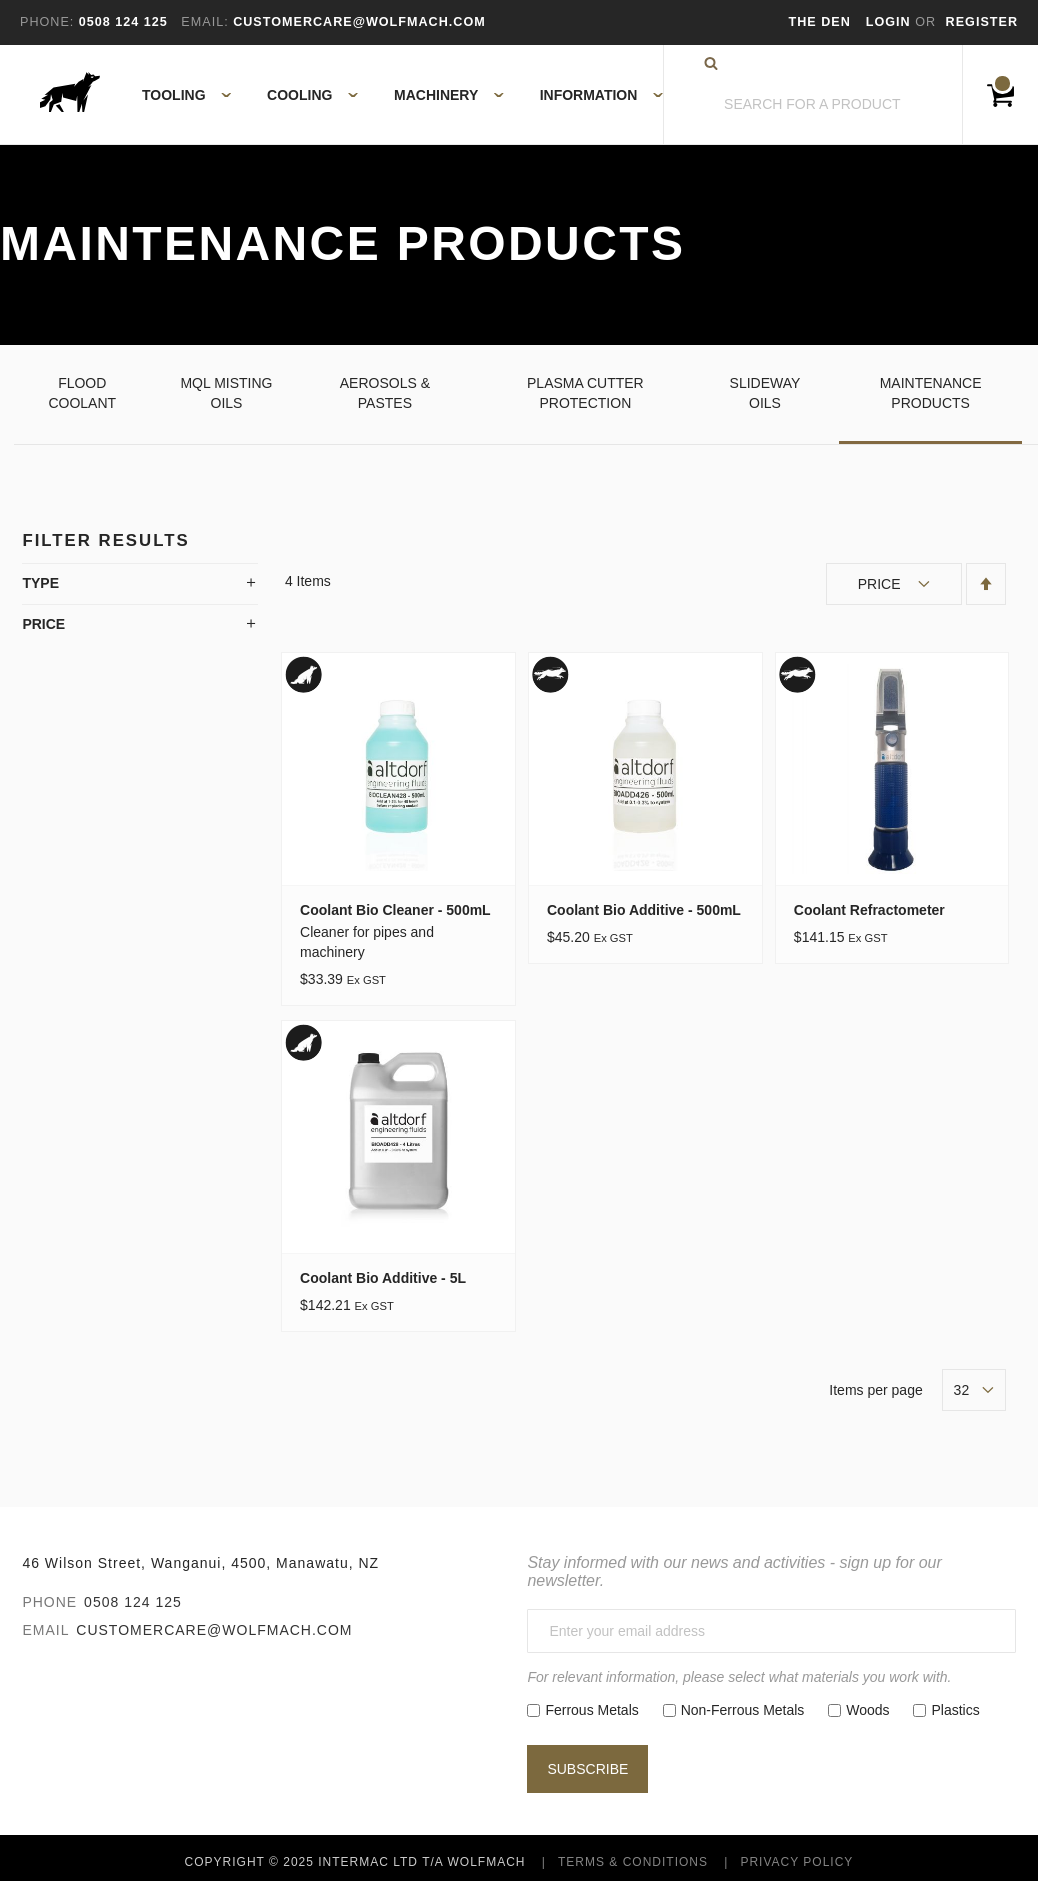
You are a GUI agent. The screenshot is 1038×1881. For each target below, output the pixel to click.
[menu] (396, 95)
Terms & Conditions (633, 1862)
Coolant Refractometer (869, 910)
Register (982, 22)
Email (45, 1630)
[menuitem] (175, 95)
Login (890, 22)
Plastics (955, 1710)
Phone (49, 1602)
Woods (867, 1710)
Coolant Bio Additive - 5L (383, 1278)
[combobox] (813, 105)
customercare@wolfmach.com (214, 1630)
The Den (820, 22)
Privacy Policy (796, 1862)
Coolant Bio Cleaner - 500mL (395, 910)
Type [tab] (40, 583)
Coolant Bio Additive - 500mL (644, 910)
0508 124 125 (133, 1602)
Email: (204, 22)
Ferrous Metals (591, 1710)
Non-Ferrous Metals (743, 1710)
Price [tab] (43, 624)
